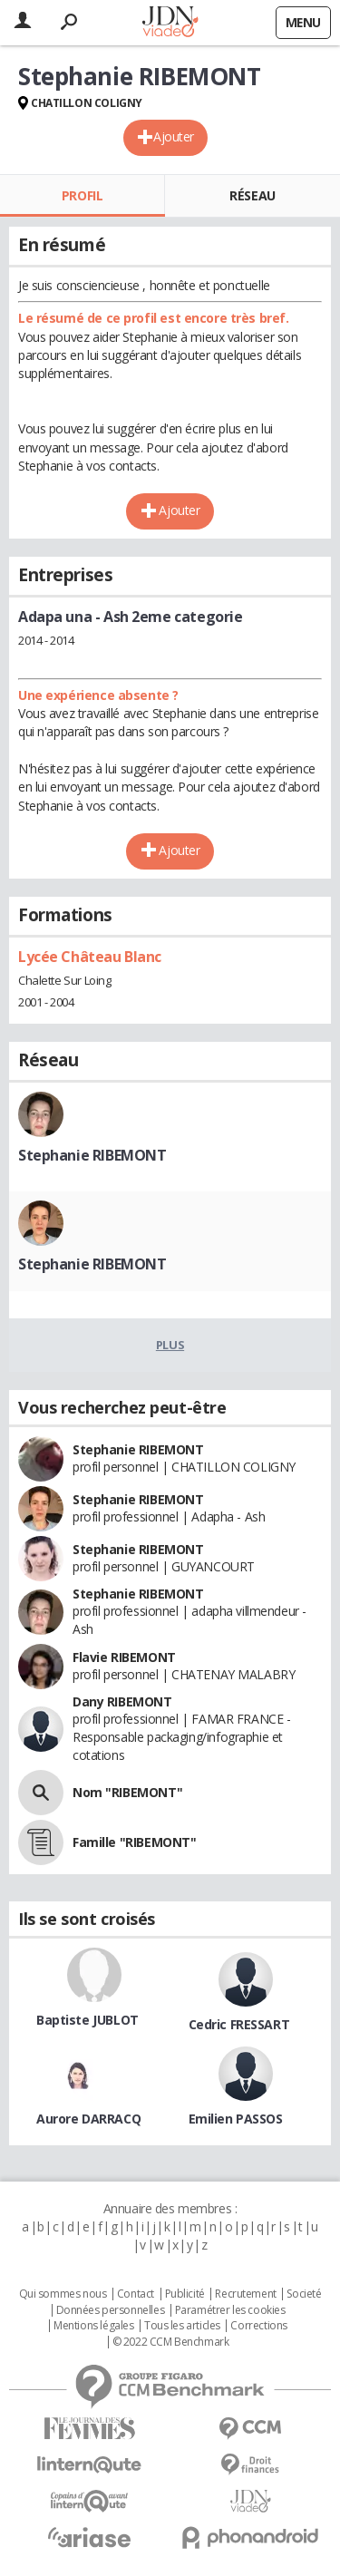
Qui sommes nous (63, 2294)
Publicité (185, 2294)
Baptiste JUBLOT (87, 2019)
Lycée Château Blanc (89, 957)
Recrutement (245, 2294)
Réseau (252, 195)
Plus (170, 1345)
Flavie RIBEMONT (124, 1657)
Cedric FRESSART (239, 2024)
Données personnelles (110, 2310)
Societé (304, 2294)
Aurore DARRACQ (88, 2118)
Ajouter (173, 136)
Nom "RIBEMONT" (127, 1792)
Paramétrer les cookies (230, 2310)
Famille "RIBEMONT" (134, 1842)
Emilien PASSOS (236, 2118)
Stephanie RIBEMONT (92, 1155)
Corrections (258, 2325)
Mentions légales (93, 2325)
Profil (82, 195)
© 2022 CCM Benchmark (170, 2342)
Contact (135, 2294)
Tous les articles (182, 2325)
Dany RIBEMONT (122, 1701)
